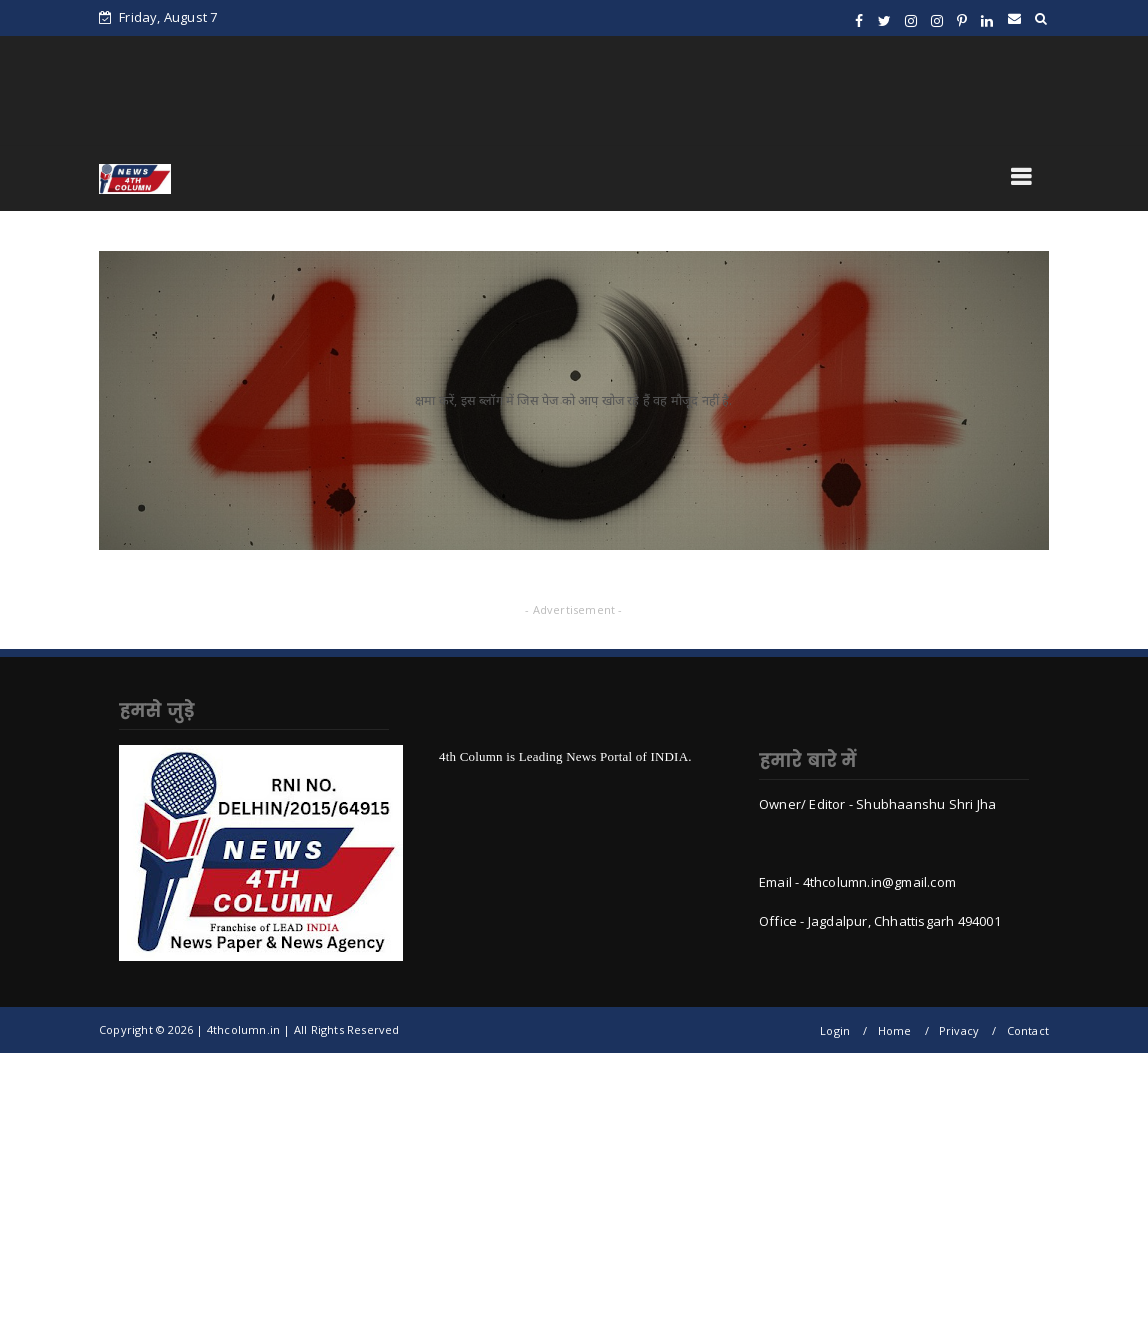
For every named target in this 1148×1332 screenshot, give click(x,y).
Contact (1028, 1030)
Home (895, 1030)
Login (835, 1030)
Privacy (959, 1030)
